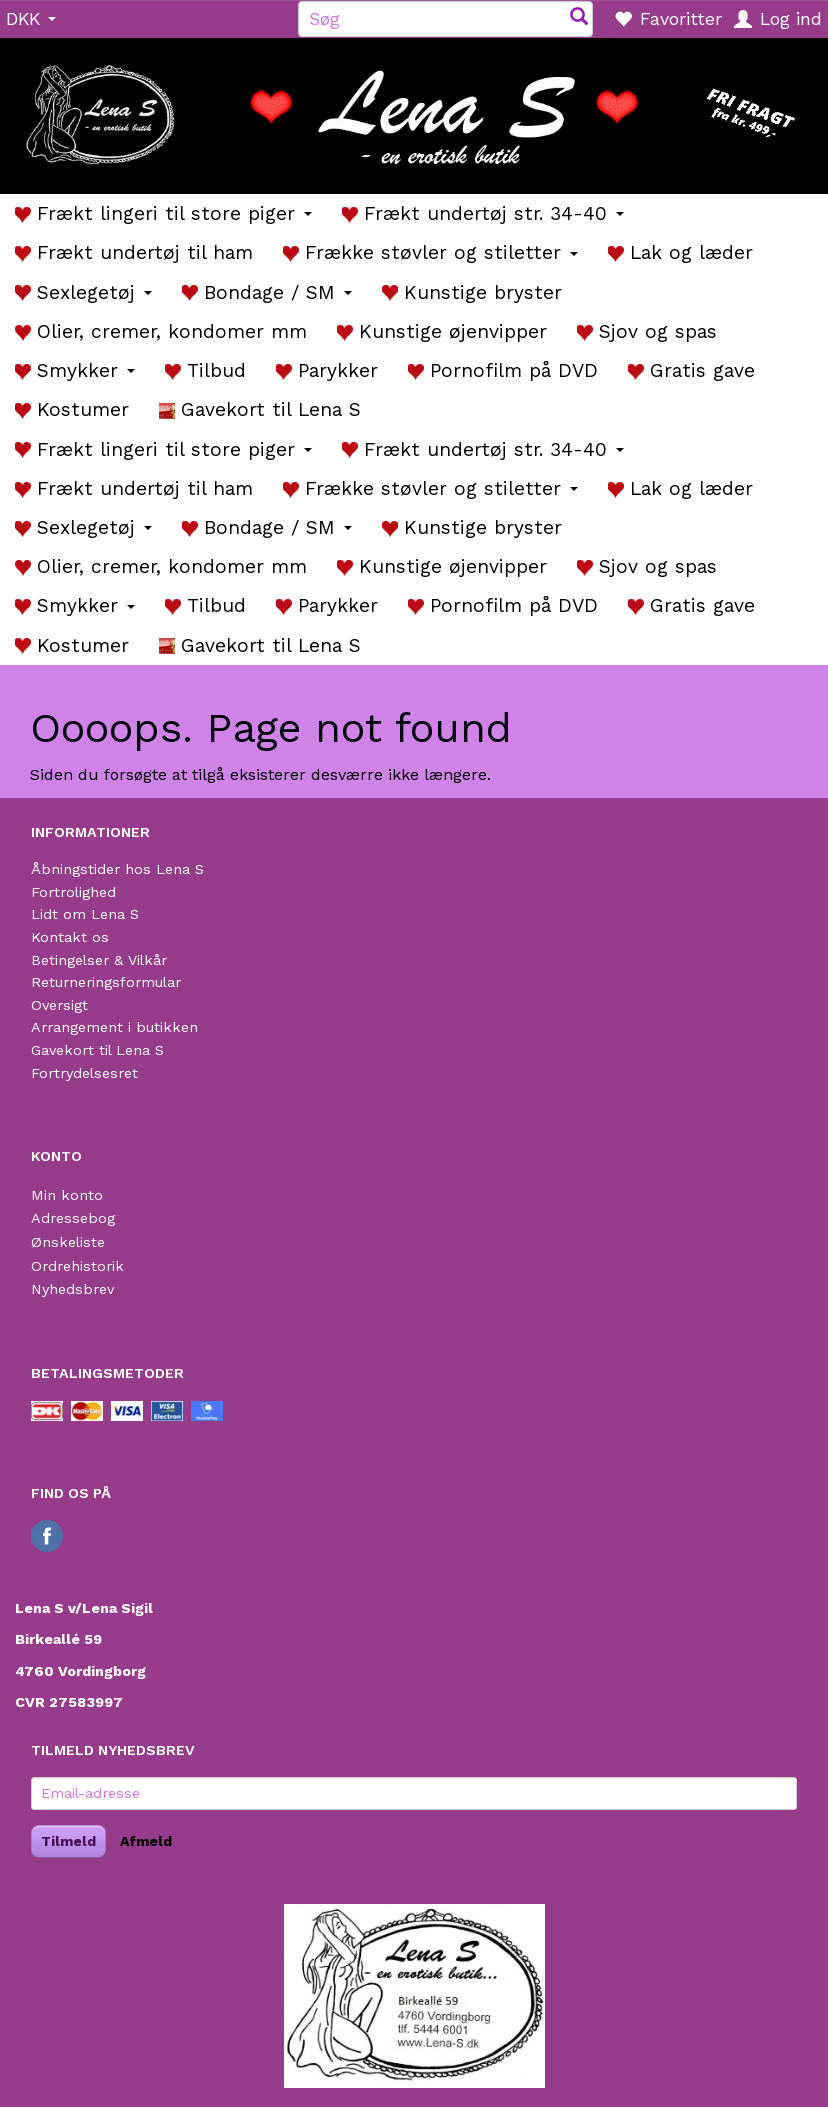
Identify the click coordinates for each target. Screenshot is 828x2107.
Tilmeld (68, 1841)
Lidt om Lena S (85, 914)
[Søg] (579, 18)
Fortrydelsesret (84, 1073)
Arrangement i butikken (114, 1027)
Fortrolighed (73, 892)
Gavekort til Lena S (97, 1050)
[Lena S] (414, 109)
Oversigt (59, 1005)
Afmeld (146, 1841)
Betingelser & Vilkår (99, 960)
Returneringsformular (106, 982)
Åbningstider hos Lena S (117, 869)
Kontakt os (70, 937)
